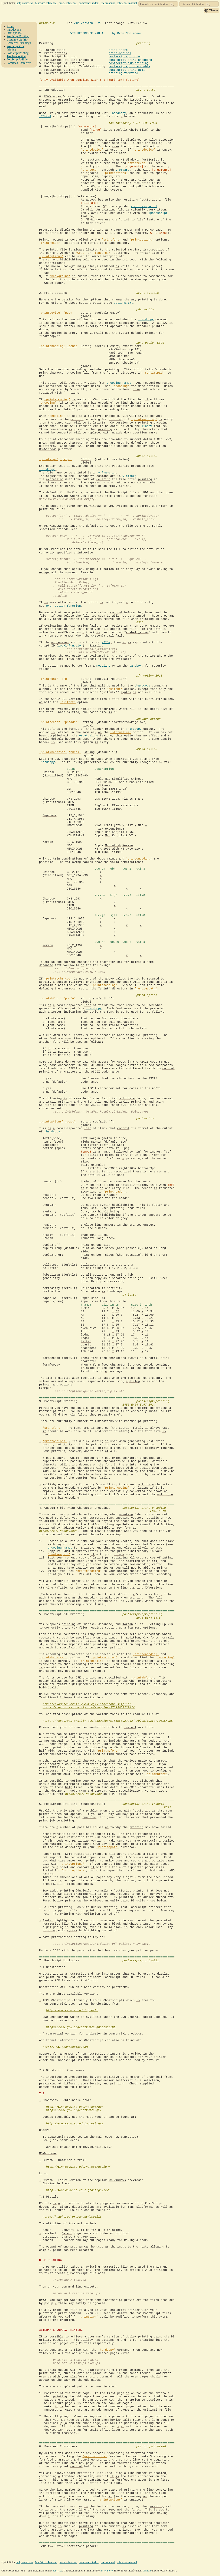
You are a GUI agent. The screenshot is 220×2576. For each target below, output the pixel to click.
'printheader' (50, 243)
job (130, 1275)
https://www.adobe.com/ (58, 1531)
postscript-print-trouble (129, 67)
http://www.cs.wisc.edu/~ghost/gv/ (74, 2107)
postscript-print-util (127, 70)
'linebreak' (102, 253)
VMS (111, 506)
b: (49, 1049)
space (95, 1408)
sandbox (135, 666)
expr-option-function (63, 606)
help (72, 1415)
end (74, 2513)
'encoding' (120, 386)
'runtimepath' (154, 373)
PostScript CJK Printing (15, 48)
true (86, 1771)
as (159, 180)
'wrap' (81, 253)
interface (54, 2077)
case (115, 147)
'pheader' (71, 722)
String (86, 346)
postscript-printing (125, 57)
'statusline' (120, 732)
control (116, 613)
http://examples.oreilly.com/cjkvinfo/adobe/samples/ (87, 1704)
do (82, 965)
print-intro (118, 50)
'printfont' (111, 240)
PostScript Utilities (18, 59)
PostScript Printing (18, 36)
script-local (86, 659)
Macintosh (113, 846)
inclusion (94, 2034)
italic (114, 1025)
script (44, 646)
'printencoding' (52, 346)
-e (117, 2340)
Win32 (55, 699)
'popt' (70, 1122)
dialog (114, 140)
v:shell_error (137, 633)
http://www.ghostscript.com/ (66, 2047)
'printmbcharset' (53, 752)
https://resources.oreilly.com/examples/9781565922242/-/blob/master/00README (108, 1721)
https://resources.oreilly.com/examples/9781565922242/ (89, 1708)
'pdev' (68, 313)
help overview (24, 3)
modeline (103, 666)
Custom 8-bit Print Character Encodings (19, 41)
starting (133, 1561)
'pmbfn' (69, 999)
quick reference (68, 3)
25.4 (105, 1308)
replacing (120, 1558)
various (102, 1714)
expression (54, 479)
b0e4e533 (57, 2570)
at (132, 1368)
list (87, 1005)
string (86, 313)
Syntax (48, 1921)
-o (129, 2340)
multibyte (95, 416)
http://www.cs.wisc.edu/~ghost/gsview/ (78, 2167)
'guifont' (114, 689)
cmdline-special (144, 206)
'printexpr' (137, 163)
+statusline (88, 736)
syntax (126, 692)
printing (93, 113)
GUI (64, 699)
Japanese (50, 816)
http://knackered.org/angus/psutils (72, 2217)
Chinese (49, 772)
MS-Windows (53, 97)
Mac (107, 779)
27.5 (119, 1345)
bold (112, 1022)
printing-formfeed (123, 73)
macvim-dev (107, 2570)
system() (98, 636)
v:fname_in (107, 473)
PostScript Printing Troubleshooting (18, 54)
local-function (70, 646)
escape (44, 573)
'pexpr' (66, 460)
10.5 (148, 1328)
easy (129, 569)
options (61, 53)
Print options (14, 32)
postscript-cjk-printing (129, 63)
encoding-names (119, 383)
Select (67, 2234)
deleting (103, 479)
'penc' (72, 346)
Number (86, 1182)
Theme (213, 10)
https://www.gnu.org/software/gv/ (74, 2110)
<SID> (106, 642)
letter (56, 1012)
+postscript (158, 213)
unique (74, 1541)
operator (90, 1817)
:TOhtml (45, 117)
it (162, 270)
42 (117, 1312)
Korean (48, 842)
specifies (71, 243)
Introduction (14, 29)
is (86, 100)
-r (126, 2400)
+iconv (147, 426)
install (130, 1728)
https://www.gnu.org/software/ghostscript (81, 2027)
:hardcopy (118, 113)
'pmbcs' (75, 752)
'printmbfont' (50, 999)
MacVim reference (46, 3)
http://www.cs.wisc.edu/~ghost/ (72, 2011)
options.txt (123, 303)
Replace (45, 1951)
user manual (108, 3)
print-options (120, 53)
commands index (89, 3)
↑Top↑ (10, 26)
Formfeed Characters (19, 62)
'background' (60, 276)
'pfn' (64, 679)
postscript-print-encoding (130, 60)
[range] (95, 130)
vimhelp (147, 2570)
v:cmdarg (122, 170)
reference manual (127, 3)
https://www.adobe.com (83, 1794)
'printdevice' (92, 150)
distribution (49, 2057)
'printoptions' (115, 173)
